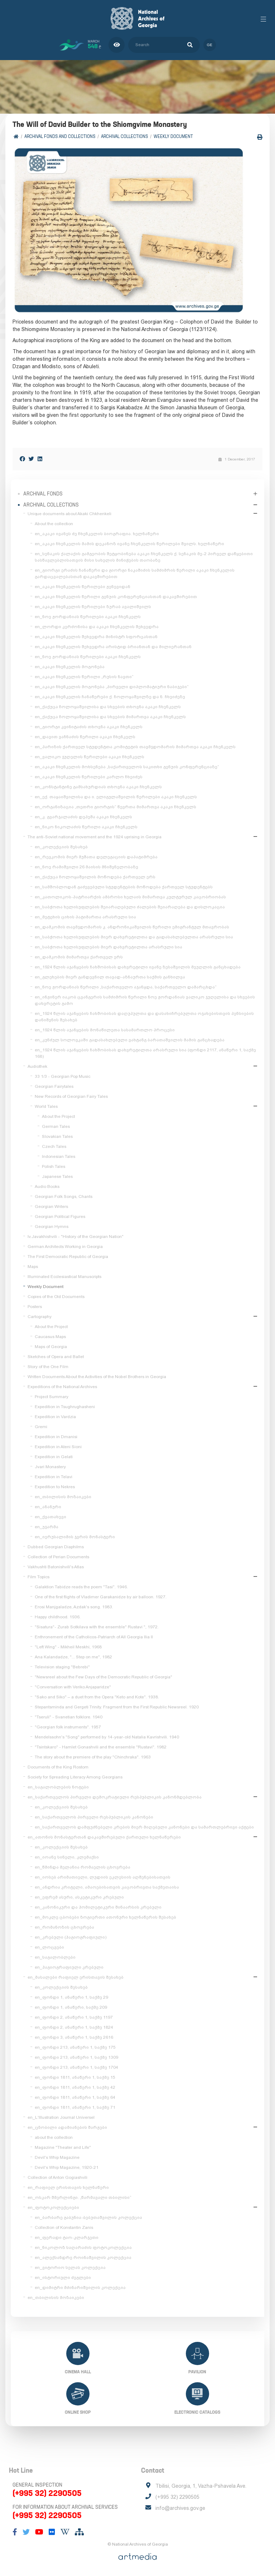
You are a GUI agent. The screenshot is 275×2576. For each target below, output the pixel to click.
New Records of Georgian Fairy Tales (71, 1096)
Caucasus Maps (50, 1336)
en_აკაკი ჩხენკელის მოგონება (70, 666)
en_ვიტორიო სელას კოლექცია (70, 2267)
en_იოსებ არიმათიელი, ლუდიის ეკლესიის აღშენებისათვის (102, 1877)
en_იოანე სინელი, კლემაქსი (67, 1857)
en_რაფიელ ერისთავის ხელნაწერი (68, 2187)
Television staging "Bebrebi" (62, 1666)
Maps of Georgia (51, 1346)
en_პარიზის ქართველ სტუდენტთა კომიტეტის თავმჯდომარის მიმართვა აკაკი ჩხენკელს (135, 746)
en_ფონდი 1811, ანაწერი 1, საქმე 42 (75, 2087)
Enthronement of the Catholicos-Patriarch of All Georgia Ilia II (94, 1636)
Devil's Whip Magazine (57, 2157)
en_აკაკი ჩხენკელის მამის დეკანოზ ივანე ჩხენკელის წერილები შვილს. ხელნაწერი (129, 543)
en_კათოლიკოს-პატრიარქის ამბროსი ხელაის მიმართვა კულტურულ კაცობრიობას (130, 896)
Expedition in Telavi (53, 1476)
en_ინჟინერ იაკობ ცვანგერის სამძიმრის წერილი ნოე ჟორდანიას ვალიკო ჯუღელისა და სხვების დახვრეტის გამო (145, 1000)
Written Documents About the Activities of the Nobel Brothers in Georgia (97, 1376)
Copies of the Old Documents (56, 1296)
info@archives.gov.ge (180, 2508)
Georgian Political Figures (60, 1216)
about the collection (54, 2137)
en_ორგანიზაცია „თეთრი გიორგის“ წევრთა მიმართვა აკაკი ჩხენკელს (115, 806)
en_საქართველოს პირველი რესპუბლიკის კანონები (94, 1817)
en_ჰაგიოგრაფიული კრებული (69, 1967)
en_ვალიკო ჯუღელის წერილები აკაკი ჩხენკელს (89, 756)
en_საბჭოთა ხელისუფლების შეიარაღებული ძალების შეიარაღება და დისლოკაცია (130, 906)
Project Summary (51, 1396)
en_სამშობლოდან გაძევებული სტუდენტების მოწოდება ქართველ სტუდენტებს (124, 886)
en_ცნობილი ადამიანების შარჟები (67, 2127)
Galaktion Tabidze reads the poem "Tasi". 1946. (81, 1586)
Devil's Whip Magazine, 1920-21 (66, 2167)
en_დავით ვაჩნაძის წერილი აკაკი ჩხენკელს (85, 736)
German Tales (56, 1126)
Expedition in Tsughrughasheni (65, 1406)
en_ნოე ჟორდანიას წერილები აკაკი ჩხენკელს (88, 616)
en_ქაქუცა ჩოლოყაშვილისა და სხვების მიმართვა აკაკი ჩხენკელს (110, 716)
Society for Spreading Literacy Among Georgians (75, 1777)
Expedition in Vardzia (55, 1416)
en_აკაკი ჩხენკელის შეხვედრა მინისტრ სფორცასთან (96, 636)
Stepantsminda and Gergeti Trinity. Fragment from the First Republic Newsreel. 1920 (117, 1706)
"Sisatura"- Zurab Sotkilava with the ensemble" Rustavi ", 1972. (97, 1626)
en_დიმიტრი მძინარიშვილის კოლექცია (80, 2287)
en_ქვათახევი (50, 1516)
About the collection (54, 523)
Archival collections (124, 136)
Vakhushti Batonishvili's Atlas (56, 1566)
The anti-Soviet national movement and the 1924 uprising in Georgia (94, 836)
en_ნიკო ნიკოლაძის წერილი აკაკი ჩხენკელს (86, 826)
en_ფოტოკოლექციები (53, 2207)
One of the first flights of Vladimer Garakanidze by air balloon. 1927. (101, 1596)
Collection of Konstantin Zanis (64, 2227)
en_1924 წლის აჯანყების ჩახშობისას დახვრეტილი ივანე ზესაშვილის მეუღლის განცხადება (138, 966)
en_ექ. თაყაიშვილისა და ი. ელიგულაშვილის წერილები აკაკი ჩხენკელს (116, 796)
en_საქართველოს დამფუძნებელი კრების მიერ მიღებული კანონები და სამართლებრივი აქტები (144, 1827)
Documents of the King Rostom (58, 1767)
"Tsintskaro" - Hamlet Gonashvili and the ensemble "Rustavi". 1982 (101, 1747)
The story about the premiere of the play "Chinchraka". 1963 (93, 1757)
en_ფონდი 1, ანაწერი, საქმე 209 (71, 2007)
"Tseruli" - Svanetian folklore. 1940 (68, 1716)
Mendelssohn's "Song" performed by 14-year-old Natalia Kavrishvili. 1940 (107, 1736)
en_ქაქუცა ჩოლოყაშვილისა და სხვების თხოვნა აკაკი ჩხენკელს (108, 706)
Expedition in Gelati (54, 1456)
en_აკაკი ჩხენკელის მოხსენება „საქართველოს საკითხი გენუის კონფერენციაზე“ (127, 766)
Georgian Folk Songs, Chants (63, 1196)
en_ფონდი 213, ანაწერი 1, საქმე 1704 (76, 2067)
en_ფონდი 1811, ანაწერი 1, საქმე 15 (75, 2077)
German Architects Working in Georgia (65, 1246)
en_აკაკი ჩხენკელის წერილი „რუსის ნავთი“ (84, 676)
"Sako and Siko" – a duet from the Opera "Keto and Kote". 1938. (97, 1696)
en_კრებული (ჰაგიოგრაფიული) (70, 1937)
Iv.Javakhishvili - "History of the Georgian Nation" (76, 1236)
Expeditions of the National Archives (62, 1386)
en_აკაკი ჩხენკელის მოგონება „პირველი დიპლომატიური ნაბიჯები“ (112, 686)
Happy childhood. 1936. (58, 1616)
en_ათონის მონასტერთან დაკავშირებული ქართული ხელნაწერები (104, 1837)
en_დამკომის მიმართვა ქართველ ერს (79, 956)
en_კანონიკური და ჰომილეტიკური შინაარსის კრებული (98, 1907)
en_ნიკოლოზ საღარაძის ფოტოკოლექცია (83, 2247)
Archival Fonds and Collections (59, 136)
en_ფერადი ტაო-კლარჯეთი (66, 2237)
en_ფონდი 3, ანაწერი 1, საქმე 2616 (74, 2037)
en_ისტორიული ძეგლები (63, 2277)
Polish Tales (53, 1166)
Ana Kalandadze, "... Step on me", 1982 (73, 1656)
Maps (33, 1266)
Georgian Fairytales (54, 1086)
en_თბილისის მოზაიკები (63, 1496)
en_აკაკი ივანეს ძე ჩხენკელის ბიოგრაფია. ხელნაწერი (97, 533)
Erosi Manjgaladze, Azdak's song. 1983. (74, 1606)
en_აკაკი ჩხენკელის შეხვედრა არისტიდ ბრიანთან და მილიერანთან (113, 646)
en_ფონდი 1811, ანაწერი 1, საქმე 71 (75, 2107)
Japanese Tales (57, 1176)
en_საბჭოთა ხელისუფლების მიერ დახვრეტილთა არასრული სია (108, 946)
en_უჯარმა (46, 1526)
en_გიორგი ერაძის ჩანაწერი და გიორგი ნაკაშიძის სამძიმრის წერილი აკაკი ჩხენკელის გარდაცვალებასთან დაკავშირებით (135, 573)
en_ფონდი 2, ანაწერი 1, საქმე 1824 (74, 2027)
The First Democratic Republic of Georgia (68, 1256)
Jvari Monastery (50, 1466)
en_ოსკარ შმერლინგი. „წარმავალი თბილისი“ (79, 2197)
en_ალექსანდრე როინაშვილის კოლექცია (83, 2257)
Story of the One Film (48, 1366)
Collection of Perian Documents (58, 1556)
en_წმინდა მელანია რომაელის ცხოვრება (82, 1867)
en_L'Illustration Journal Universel (61, 2117)
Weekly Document (173, 136)
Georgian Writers (51, 1206)
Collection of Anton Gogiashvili (57, 2177)
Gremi (41, 1426)
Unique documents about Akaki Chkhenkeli (69, 513)
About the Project (58, 1116)
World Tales (46, 1106)
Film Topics (38, 1576)
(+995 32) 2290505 (47, 2493)
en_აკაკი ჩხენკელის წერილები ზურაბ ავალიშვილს (93, 606)
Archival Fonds (43, 493)
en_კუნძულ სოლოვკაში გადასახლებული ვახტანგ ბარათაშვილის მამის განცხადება (130, 1039)
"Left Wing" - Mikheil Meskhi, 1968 (68, 1646)
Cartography (40, 1316)
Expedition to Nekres (55, 1486)
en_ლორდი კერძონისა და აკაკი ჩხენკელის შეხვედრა (97, 626)
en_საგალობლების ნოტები (58, 1787)
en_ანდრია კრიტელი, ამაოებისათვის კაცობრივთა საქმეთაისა (107, 1887)
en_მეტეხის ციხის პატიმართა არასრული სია (85, 916)
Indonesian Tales (58, 1156)
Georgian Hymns (51, 1226)
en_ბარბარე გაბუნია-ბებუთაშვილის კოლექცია (88, 2217)
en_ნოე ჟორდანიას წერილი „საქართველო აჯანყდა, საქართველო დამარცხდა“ (126, 987)
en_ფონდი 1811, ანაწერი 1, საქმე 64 (75, 2097)
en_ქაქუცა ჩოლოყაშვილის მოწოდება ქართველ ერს (95, 876)
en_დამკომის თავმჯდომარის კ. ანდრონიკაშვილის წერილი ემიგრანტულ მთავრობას (132, 926)
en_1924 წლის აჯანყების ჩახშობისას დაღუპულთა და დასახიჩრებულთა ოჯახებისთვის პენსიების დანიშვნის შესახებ (144, 1016)
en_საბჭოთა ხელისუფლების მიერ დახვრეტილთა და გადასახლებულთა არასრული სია (134, 936)
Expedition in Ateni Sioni (58, 1446)
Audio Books (47, 1186)
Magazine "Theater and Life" (63, 2147)
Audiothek (37, 1066)
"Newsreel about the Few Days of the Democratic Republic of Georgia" (103, 1676)
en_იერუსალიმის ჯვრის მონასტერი (75, 1536)
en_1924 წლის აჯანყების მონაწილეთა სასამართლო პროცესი (105, 1029)
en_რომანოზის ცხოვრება (64, 1927)
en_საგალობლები (55, 1957)
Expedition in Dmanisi (56, 1436)
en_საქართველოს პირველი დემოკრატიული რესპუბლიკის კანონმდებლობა (115, 1797)
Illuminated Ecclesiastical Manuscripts (64, 1276)
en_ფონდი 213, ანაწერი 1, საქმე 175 (75, 2047)
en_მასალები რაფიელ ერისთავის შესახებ (76, 1977)
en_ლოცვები (49, 1947)
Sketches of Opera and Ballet (56, 1356)
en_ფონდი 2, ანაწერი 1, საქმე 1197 (74, 2017)
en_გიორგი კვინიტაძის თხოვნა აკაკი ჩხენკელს (89, 726)
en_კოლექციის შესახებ (61, 846)
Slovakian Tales (57, 1136)
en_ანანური (48, 1506)
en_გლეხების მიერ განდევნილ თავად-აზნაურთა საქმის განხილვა (110, 976)
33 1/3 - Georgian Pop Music (62, 1076)
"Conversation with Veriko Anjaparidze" (73, 1686)
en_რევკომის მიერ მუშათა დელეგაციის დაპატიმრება (96, 856)
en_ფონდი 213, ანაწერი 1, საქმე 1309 (76, 2057)
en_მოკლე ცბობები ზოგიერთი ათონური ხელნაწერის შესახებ (105, 1917)
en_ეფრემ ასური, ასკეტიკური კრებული (79, 1897)
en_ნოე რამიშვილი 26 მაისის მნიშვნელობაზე (86, 866)
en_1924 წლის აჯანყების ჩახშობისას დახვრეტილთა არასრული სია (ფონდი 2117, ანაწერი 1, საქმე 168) (145, 1053)
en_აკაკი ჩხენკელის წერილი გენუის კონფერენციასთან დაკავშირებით (116, 596)
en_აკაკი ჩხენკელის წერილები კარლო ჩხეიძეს (89, 776)
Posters (35, 1306)
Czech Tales (54, 1146)
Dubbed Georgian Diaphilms (56, 1546)
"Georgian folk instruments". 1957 (68, 1726)
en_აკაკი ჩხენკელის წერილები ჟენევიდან (82, 586)
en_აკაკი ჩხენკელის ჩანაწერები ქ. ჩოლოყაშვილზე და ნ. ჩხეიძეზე (110, 696)
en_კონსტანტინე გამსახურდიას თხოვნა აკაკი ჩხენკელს (98, 786)
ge (209, 45)
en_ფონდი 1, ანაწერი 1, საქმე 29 (71, 1997)
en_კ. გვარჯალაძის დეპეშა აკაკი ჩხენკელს (83, 816)
